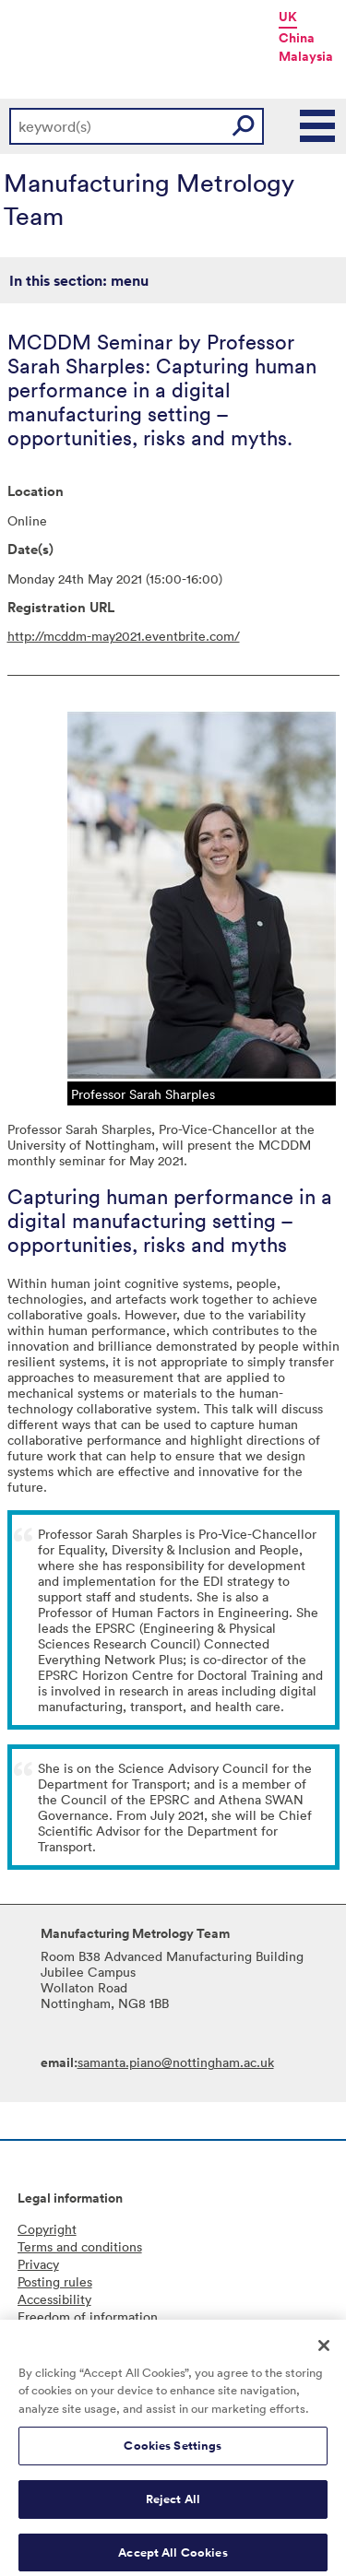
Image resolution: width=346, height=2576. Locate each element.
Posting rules (55, 2281)
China (297, 38)
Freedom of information (88, 2316)
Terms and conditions (80, 2246)
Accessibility (54, 2299)
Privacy (38, 2264)
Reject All (173, 2507)
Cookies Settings (172, 2454)
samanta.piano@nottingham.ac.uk (176, 2062)
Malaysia (306, 56)
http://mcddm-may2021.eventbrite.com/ (123, 635)
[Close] (324, 2353)
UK (288, 16)
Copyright (47, 2229)
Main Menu (318, 126)
